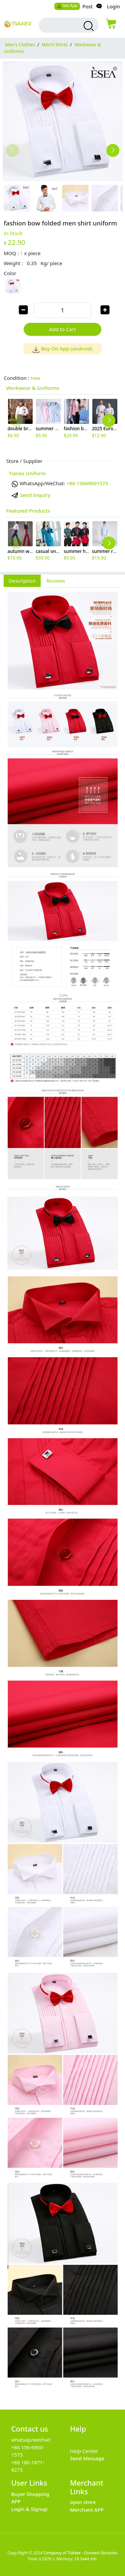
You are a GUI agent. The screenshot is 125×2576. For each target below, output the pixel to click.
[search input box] (63, 25)
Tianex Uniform (27, 473)
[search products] (88, 26)
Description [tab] (22, 580)
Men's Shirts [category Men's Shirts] (55, 45)
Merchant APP (87, 2509)
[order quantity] (62, 309)
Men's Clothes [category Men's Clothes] (20, 45)
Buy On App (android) (62, 348)
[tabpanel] (62, 1495)
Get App (67, 5)
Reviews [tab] (55, 580)
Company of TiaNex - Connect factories (80, 2553)
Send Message (87, 2458)
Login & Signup (29, 2509)
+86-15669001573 (87, 483)
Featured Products (28, 510)
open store (83, 2502)
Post (87, 6)
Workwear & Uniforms (32, 388)
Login (113, 6)
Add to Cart (62, 329)
